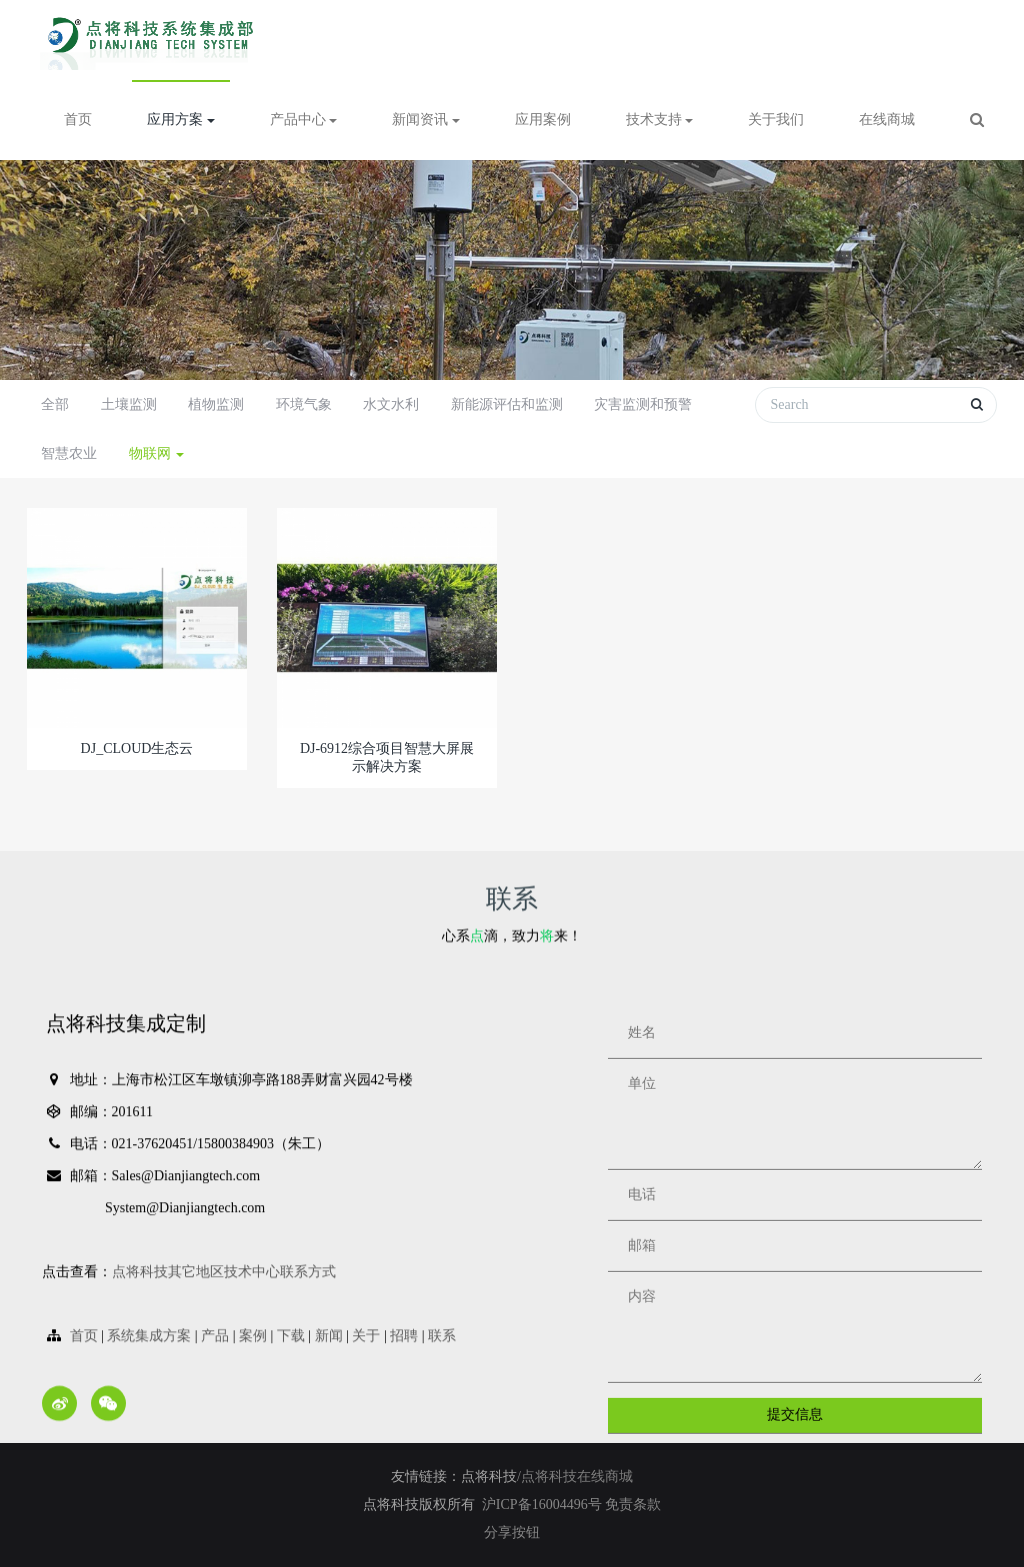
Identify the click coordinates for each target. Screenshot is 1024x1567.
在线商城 (887, 119)
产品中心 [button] (304, 119)
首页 (78, 119)
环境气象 (304, 404)
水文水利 (391, 404)
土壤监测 (129, 404)
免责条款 (633, 1504)
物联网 (157, 453)
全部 (55, 404)
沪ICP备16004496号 (543, 1504)
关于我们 (776, 119)
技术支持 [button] (660, 119)
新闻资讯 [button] (426, 119)
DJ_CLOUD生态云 (137, 748)
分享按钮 (512, 1532)
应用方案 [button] (181, 119)
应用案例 (543, 119)
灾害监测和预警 (643, 404)
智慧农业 (69, 453)
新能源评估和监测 (507, 404)
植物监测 (216, 404)
